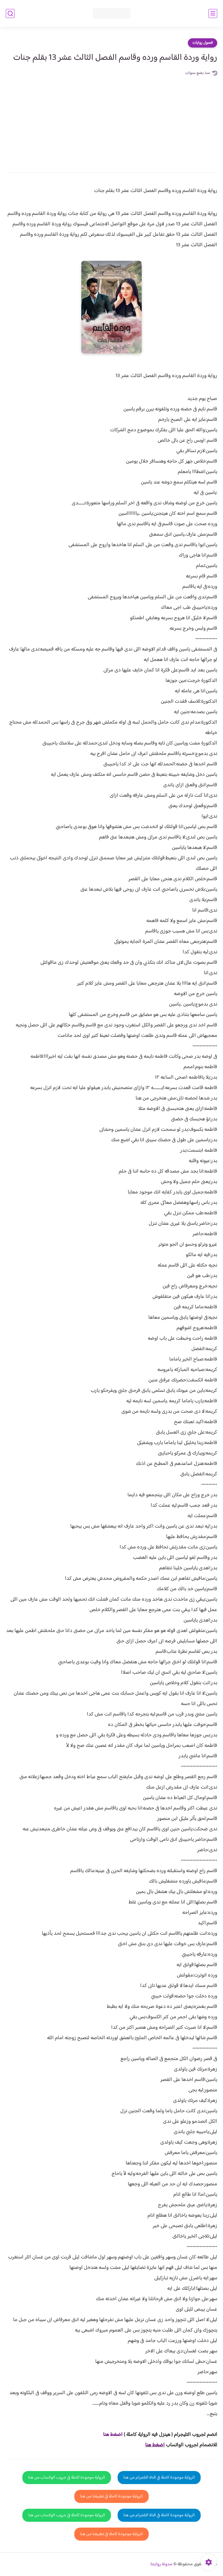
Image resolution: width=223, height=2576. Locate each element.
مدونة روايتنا (161, 2564)
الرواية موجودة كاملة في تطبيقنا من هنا (111, 2496)
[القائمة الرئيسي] (212, 13)
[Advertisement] (111, 120)
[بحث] (10, 13)
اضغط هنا (155, 2445)
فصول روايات (202, 42)
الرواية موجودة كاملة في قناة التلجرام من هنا (159, 2477)
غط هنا (110, 2434)
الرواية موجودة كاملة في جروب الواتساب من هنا (66, 2477)
